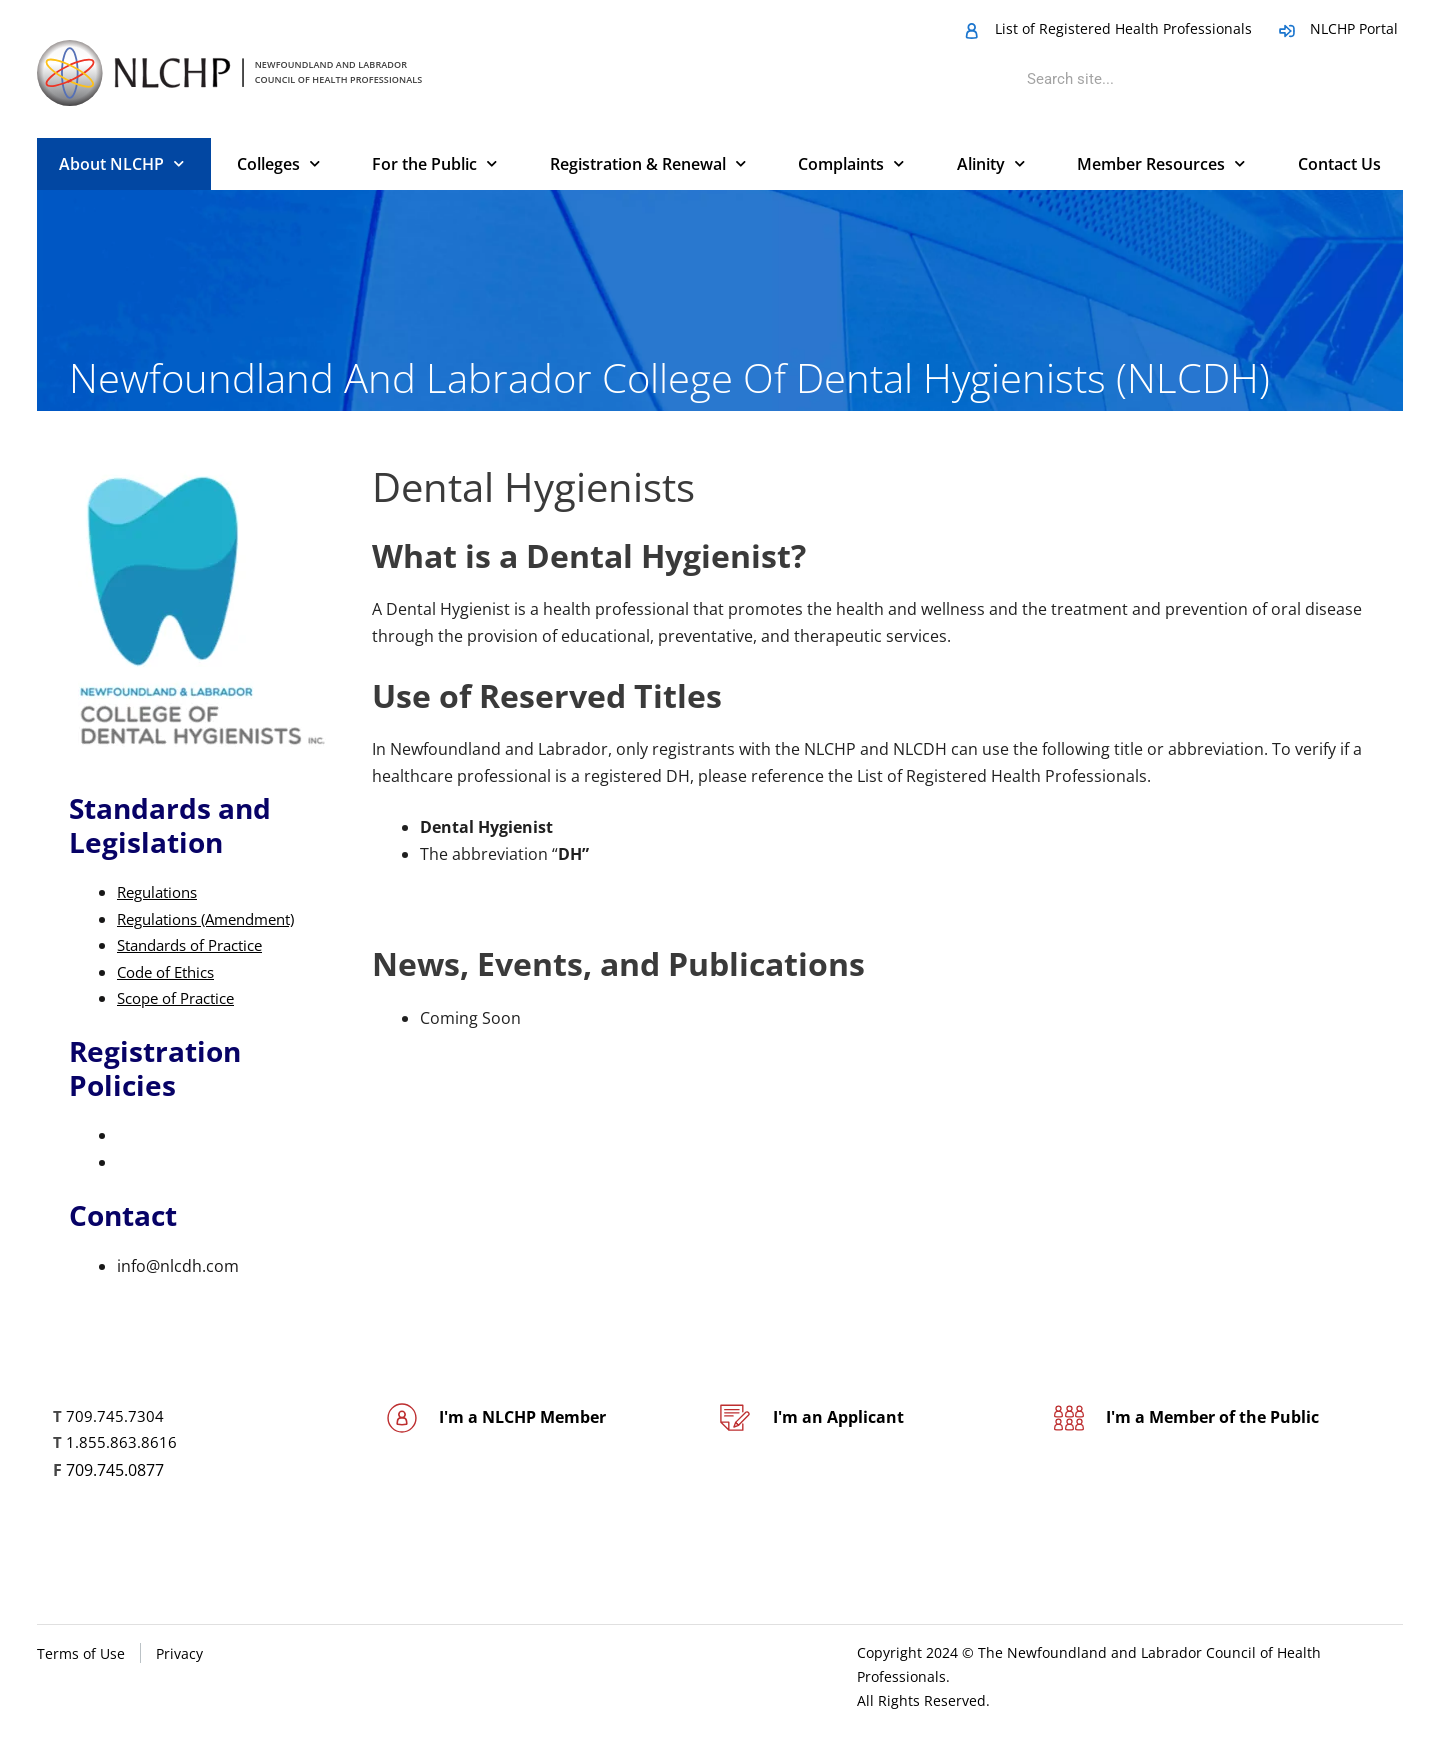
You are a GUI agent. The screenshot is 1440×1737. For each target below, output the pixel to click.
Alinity (991, 163)
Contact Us (1339, 164)
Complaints (851, 163)
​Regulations (161, 892)
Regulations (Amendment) (215, 919)
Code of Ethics (170, 972)
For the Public (434, 163)
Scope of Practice (182, 998)
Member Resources (1161, 163)
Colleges (278, 163)
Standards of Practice (198, 945)
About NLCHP (121, 163)
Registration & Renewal (648, 163)
